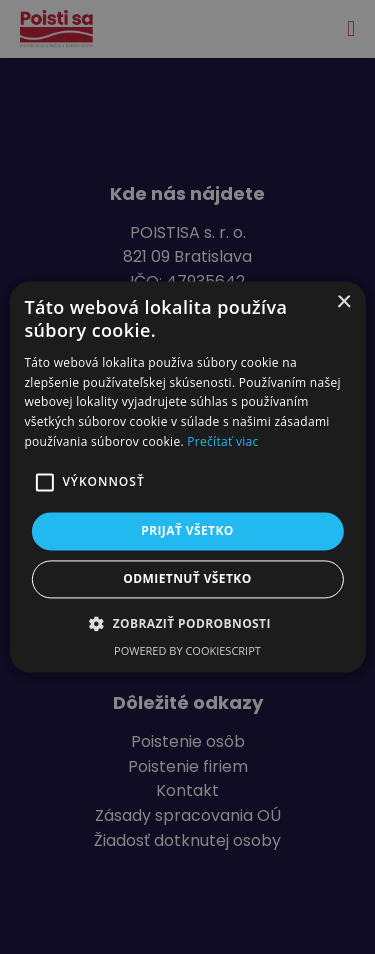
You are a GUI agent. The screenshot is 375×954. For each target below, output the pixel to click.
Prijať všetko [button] (187, 530)
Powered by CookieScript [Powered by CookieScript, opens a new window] (187, 651)
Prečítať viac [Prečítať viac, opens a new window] (222, 441)
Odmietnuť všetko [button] (187, 579)
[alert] (187, 477)
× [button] (343, 302)
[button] (187, 624)
